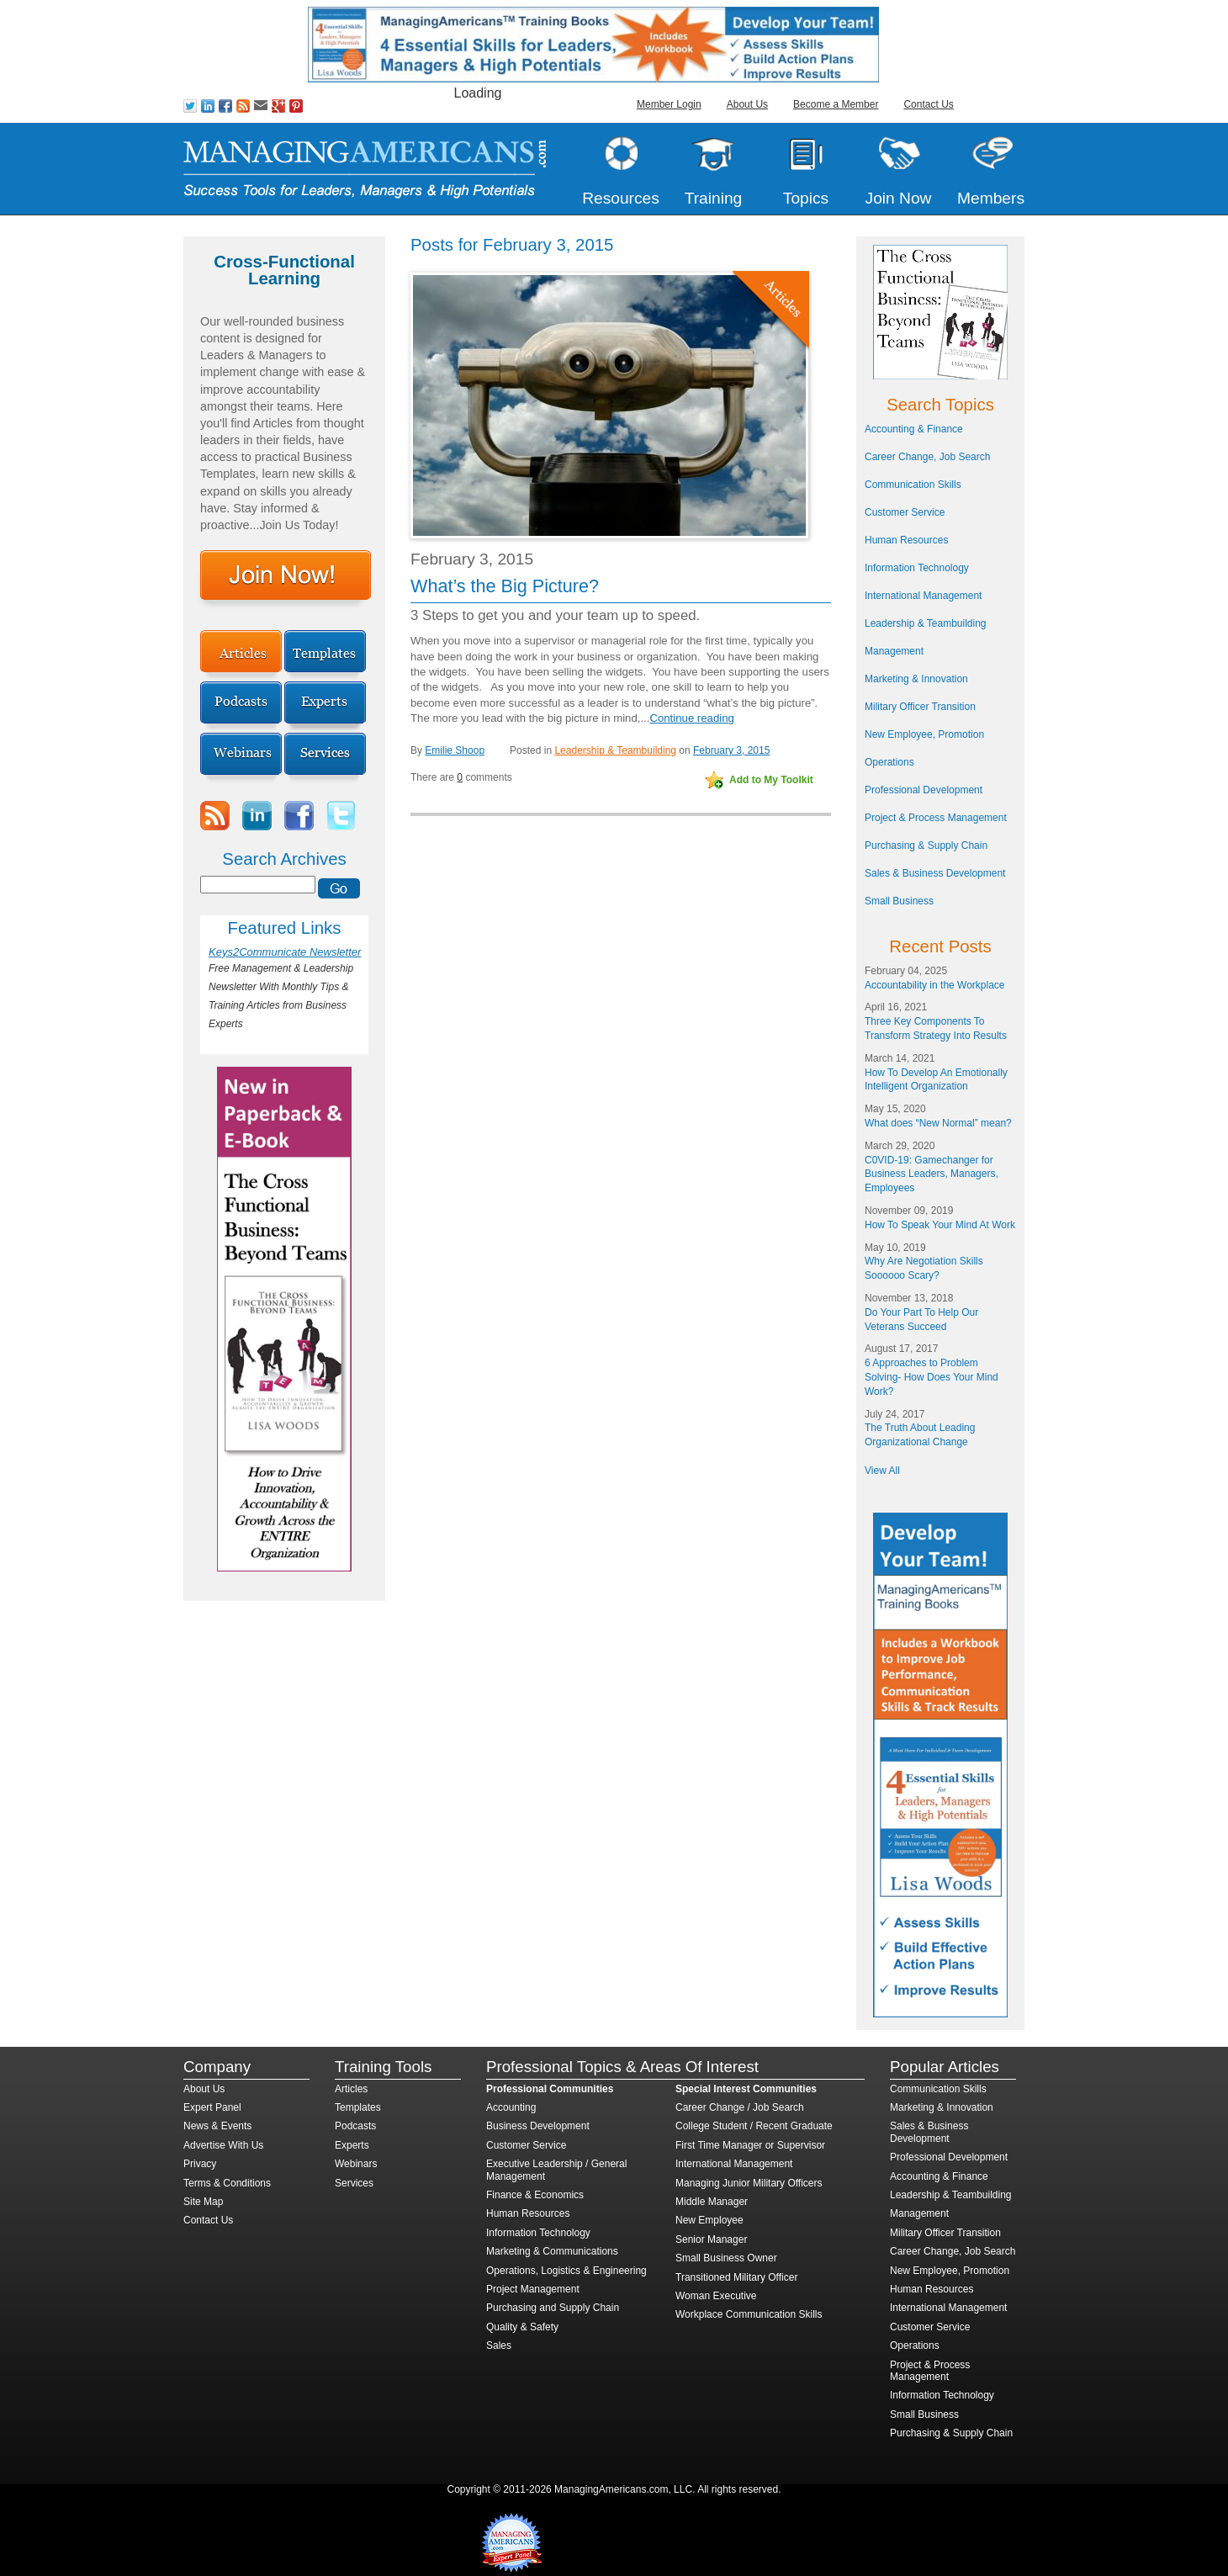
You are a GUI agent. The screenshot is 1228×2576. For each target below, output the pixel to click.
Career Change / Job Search (739, 2107)
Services (354, 2183)
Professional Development (923, 790)
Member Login (669, 104)
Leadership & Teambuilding (615, 750)
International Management (923, 596)
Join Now (898, 198)
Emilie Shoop (454, 750)
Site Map (203, 2202)
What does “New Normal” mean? (938, 1123)
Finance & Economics (535, 2195)
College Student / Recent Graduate (754, 2126)
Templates (358, 2107)
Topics (805, 198)
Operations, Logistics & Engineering (566, 2271)
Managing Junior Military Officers (749, 2183)
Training (714, 198)
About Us (747, 104)
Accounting (511, 2107)
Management (894, 651)
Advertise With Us (223, 2145)
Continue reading (691, 718)
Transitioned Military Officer (736, 2277)
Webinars (356, 2164)
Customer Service (905, 512)
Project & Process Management (936, 818)
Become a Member (835, 104)
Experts (352, 2145)
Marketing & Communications (552, 2251)
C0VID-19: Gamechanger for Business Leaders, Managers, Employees (931, 1174)
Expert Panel (212, 2107)
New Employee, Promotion (924, 734)
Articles (351, 2089)
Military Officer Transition (920, 707)
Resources (620, 198)
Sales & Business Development (935, 873)
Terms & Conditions (227, 2183)
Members (990, 198)
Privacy (199, 2164)
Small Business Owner (726, 2258)
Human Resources (906, 540)
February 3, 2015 (731, 750)
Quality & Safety (522, 2327)
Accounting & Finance (914, 429)
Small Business (899, 901)
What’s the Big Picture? (504, 585)
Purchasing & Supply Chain (926, 845)
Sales (498, 2345)
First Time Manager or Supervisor (750, 2145)
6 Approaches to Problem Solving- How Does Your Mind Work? (931, 1377)
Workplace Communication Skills (749, 2314)
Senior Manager (711, 2239)
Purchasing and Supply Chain (552, 2308)
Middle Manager (711, 2202)
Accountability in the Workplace (935, 985)
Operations (889, 762)
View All (882, 1470)
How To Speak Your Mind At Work (940, 1225)
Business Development (538, 2126)
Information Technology (917, 568)
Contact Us (928, 104)
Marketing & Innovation (916, 679)
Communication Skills (913, 484)
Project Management (533, 2289)
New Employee (709, 2220)
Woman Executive (716, 2296)
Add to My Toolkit (771, 780)
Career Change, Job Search (927, 457)
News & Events (217, 2126)
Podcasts (355, 2126)
